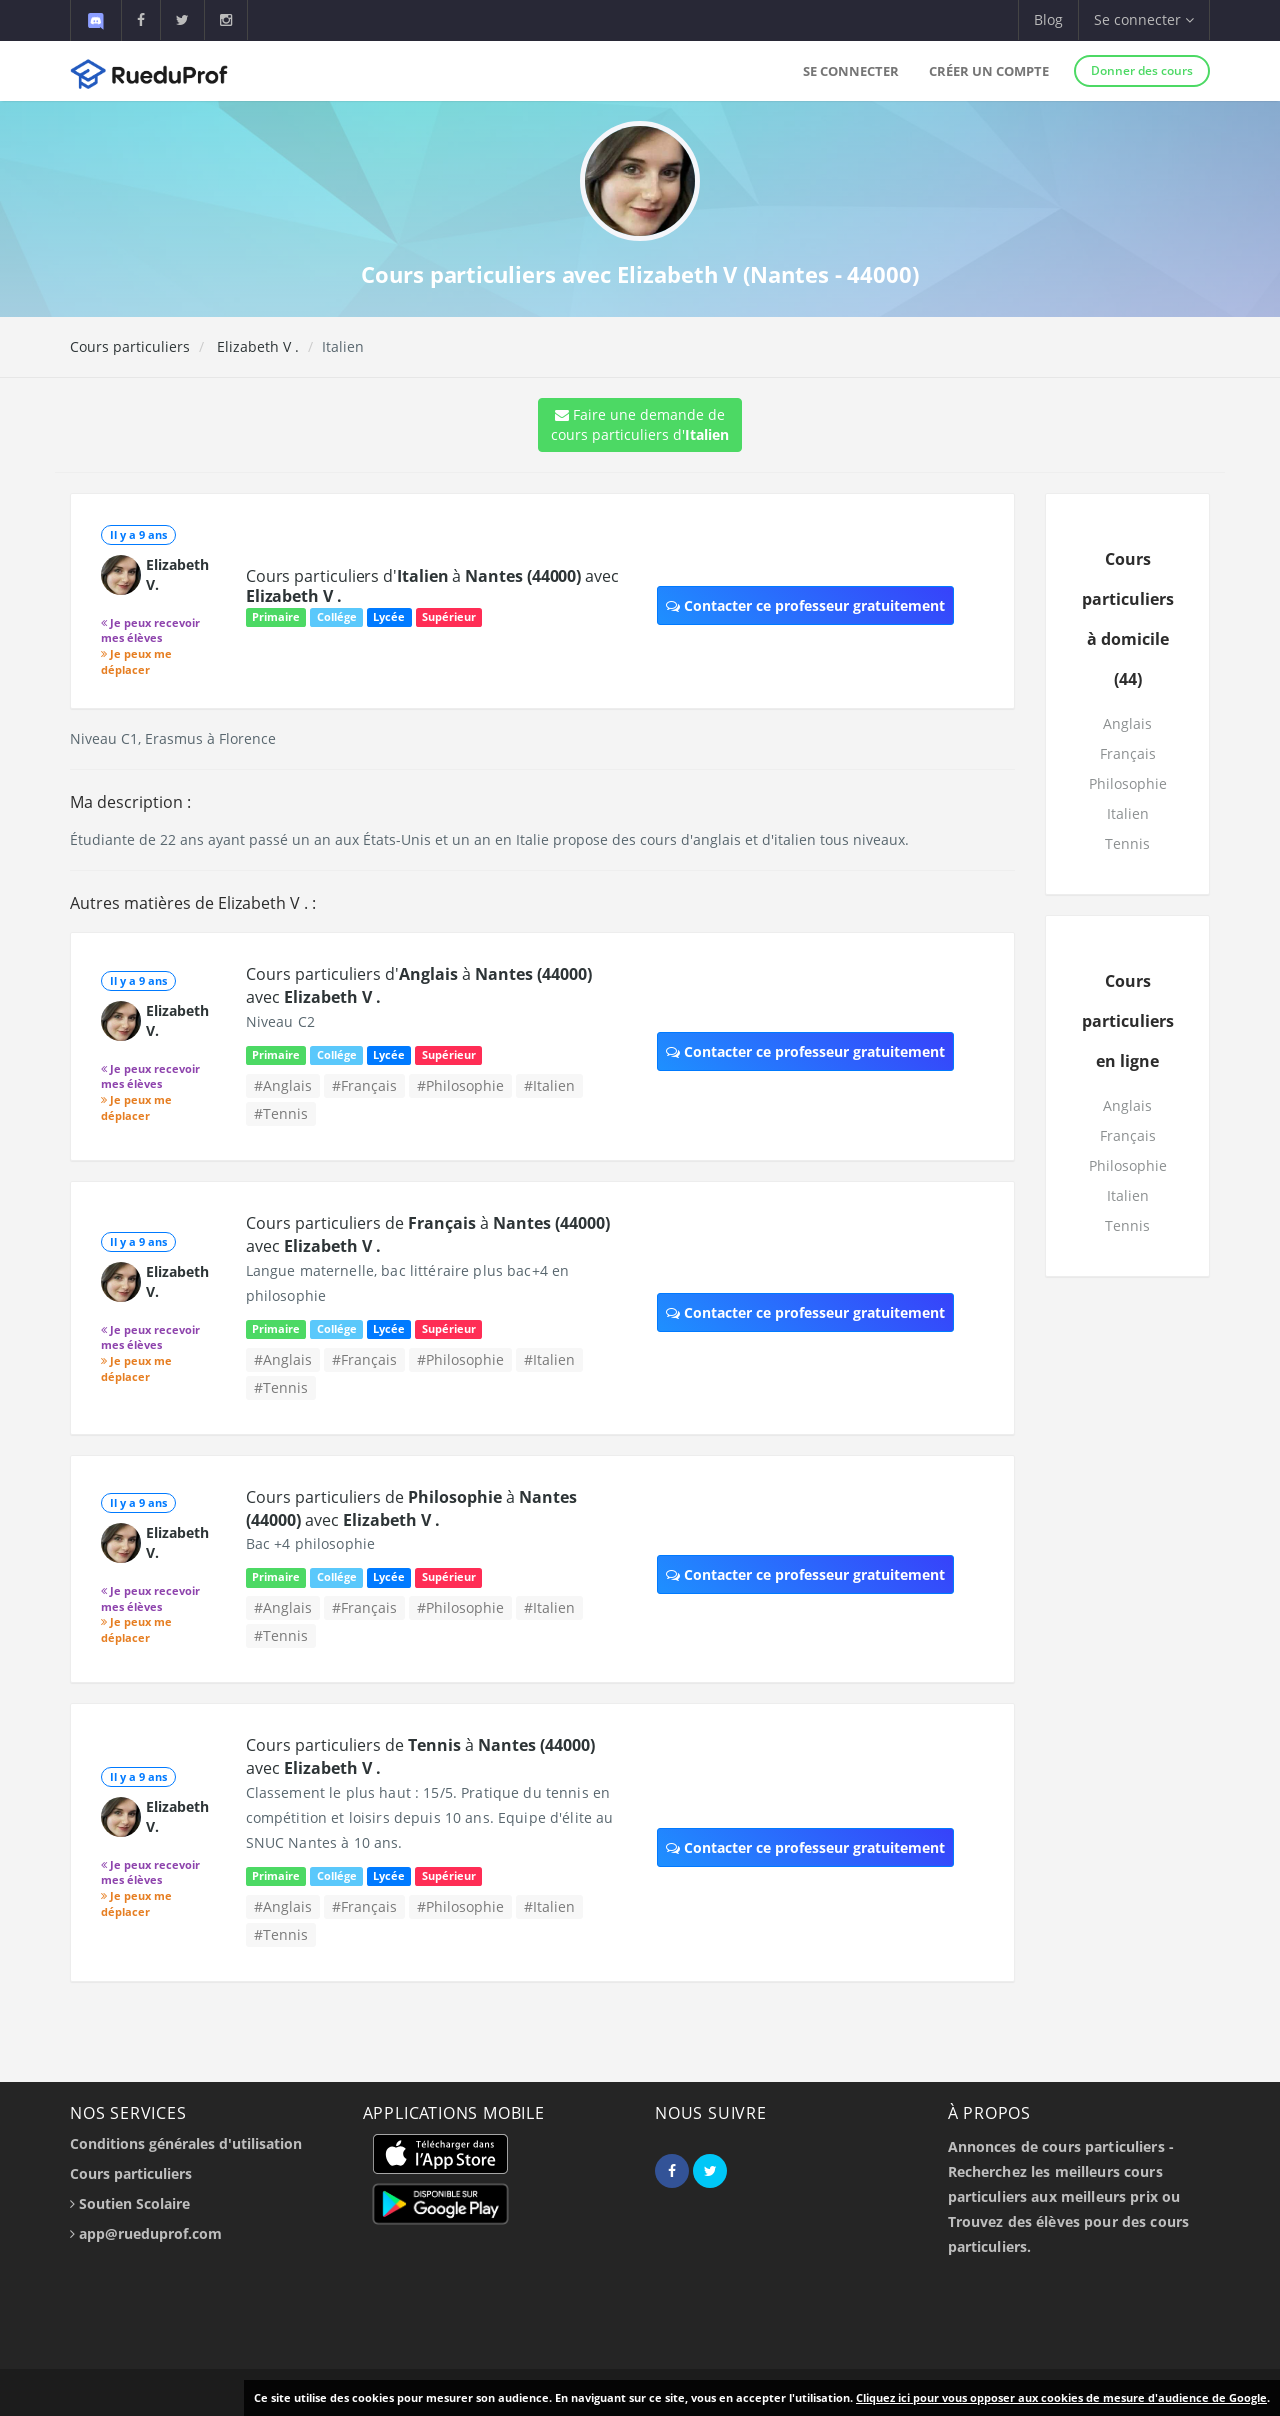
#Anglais (283, 1085)
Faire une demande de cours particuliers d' (640, 424)
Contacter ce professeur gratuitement (805, 605)
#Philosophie (460, 1085)
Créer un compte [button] (989, 71)
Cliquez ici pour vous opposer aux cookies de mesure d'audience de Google (1061, 2397)
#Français (364, 1085)
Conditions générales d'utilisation (186, 2143)
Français (1128, 753)
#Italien (549, 1085)
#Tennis (281, 1113)
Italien (1128, 813)
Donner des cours (1142, 70)
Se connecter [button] (1144, 19)
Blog (1048, 19)
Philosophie (1128, 783)
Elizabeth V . (256, 346)
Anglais (1127, 723)
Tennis (1127, 843)
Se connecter (851, 71)
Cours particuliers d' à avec (432, 586)
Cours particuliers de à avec (411, 1508)
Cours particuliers (130, 346)
